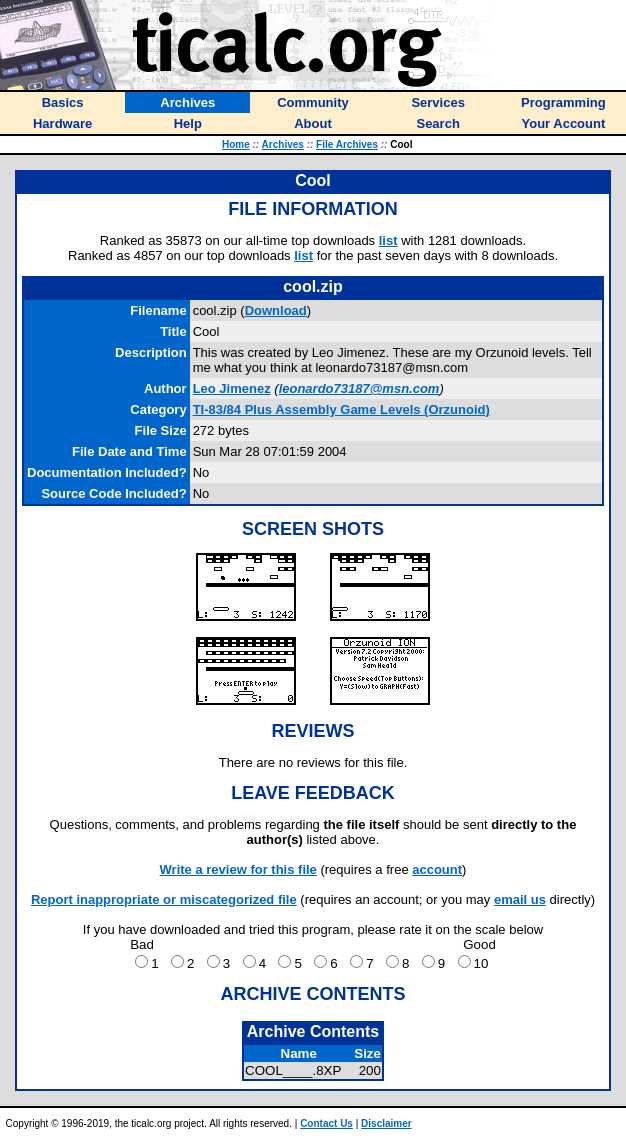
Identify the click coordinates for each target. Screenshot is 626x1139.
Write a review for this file (238, 869)
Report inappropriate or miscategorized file (164, 899)
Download (276, 310)
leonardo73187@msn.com (359, 388)
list (388, 240)
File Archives (347, 144)
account (437, 869)
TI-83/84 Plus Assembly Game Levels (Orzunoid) (341, 409)
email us (520, 899)
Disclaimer (386, 1123)
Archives (283, 144)
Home (236, 144)
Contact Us (326, 1123)
